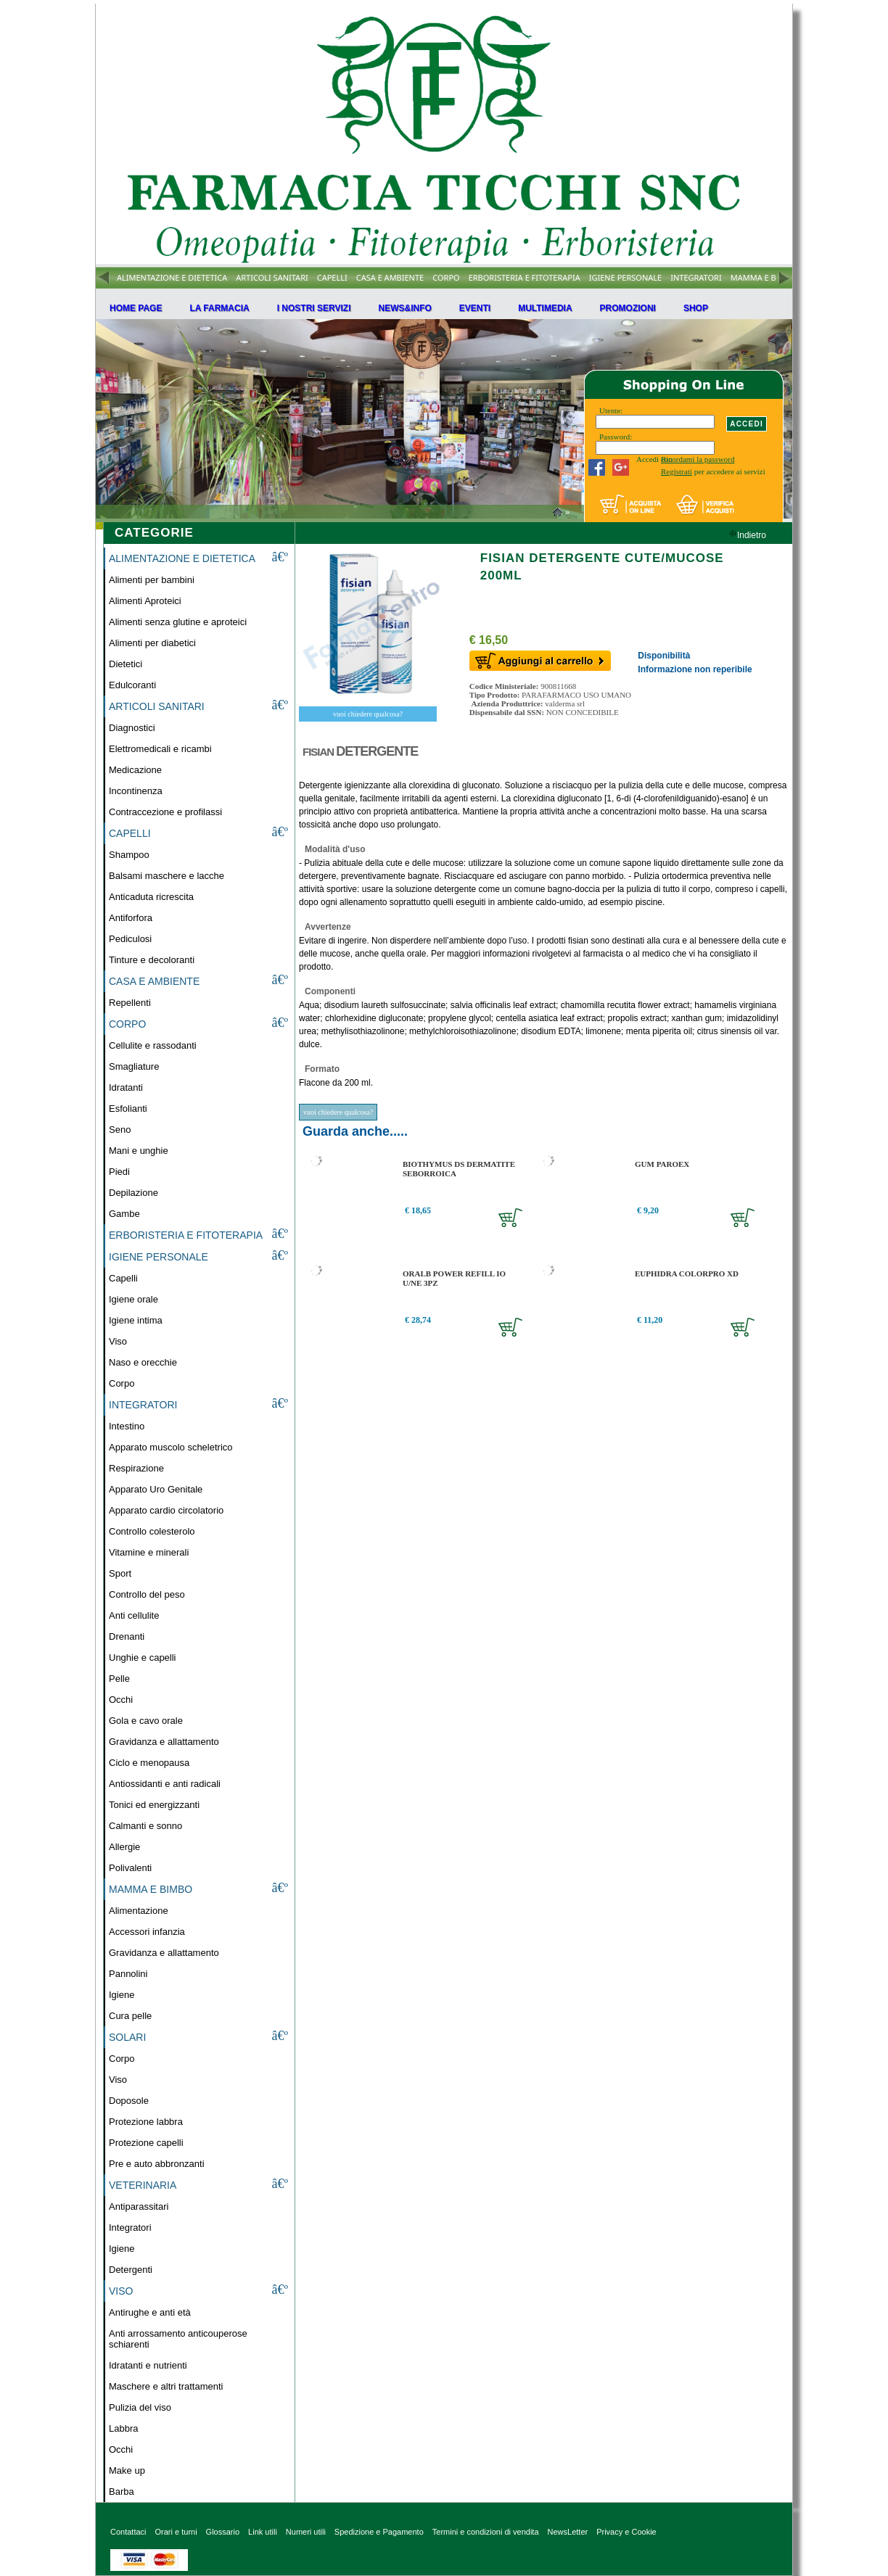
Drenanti (126, 1636)
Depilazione (133, 1192)
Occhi (121, 1699)
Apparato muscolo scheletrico (171, 1447)
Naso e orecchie (143, 1362)
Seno (120, 1129)
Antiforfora (130, 917)
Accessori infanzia (147, 1931)
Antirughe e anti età (150, 2312)
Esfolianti (128, 1108)
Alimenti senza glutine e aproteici (178, 621)
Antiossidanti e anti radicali (165, 1783)
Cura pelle (130, 2015)
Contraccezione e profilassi (165, 811)
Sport (120, 1573)
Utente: (610, 410)
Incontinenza (136, 790)
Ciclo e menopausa (149, 1762)
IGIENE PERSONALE (625, 277)
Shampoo (129, 854)
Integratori (130, 2227)
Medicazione (135, 769)
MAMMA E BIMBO (764, 277)
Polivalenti (130, 1867)
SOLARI (127, 2037)
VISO (121, 2291)
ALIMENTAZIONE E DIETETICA (172, 277)
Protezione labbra (146, 2121)
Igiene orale (133, 1299)
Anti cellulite (134, 1615)
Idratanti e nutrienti (148, 2365)
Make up (127, 2470)
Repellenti (130, 1002)
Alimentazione (138, 1910)
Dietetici (125, 664)
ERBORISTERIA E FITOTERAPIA (524, 277)
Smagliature (134, 1066)
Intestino (126, 1426)
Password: (615, 436)
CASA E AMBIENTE (390, 277)
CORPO (445, 277)
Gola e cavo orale (146, 1720)
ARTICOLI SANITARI (272, 277)
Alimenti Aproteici (145, 600)
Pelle (119, 1678)
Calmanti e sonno (145, 1825)
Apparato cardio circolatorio (166, 1510)
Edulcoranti (132, 685)
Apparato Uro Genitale (155, 1489)
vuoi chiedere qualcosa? (368, 714)
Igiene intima (136, 1320)
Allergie (124, 1846)
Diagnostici (132, 727)
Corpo (121, 1383)
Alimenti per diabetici (152, 642)
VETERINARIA (142, 2185)
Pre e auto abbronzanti (157, 2163)
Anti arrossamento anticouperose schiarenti (178, 2339)
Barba (121, 2491)
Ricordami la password (697, 459)
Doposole (129, 2100)
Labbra (123, 2428)
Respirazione (136, 1468)
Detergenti (130, 2269)
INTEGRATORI (696, 277)
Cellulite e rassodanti (153, 1045)
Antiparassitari (138, 2206)
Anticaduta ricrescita (151, 896)
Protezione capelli (146, 2142)
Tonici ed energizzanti (154, 1804)
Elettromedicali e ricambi (160, 748)
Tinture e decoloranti (151, 959)
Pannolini (128, 1973)
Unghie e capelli (142, 1657)
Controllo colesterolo (152, 1531)
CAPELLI (332, 277)
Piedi (119, 1171)
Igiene (121, 1994)
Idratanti (126, 1087)
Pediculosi (130, 938)
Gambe (124, 1213)
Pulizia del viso (140, 2407)
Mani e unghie (138, 1150)
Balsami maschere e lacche (166, 875)
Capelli (123, 1278)
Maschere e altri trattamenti (166, 2386)
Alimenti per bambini (151, 579)
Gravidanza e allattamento (164, 1741)
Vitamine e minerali (149, 1552)
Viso (118, 1341)
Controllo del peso (147, 1594)
